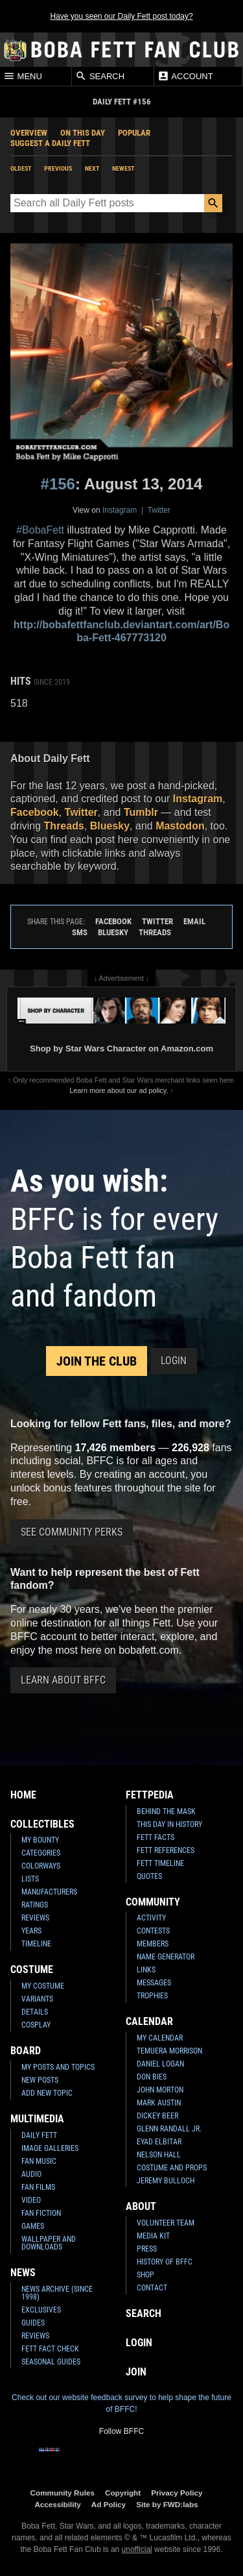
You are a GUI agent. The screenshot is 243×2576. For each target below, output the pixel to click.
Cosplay (36, 2025)
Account (185, 76)
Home (23, 1795)
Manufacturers (49, 1891)
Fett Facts (155, 1837)
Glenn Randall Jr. (169, 2128)
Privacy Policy (176, 2492)
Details (34, 2012)
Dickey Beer (157, 2115)
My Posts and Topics (58, 2067)
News (23, 2272)
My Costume (42, 1986)
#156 (58, 484)
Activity (151, 1917)
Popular (134, 133)
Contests (153, 1930)
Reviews (35, 1917)
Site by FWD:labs (167, 2504)
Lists (30, 1878)
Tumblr (141, 812)
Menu (22, 76)
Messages (154, 1982)
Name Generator (165, 1956)
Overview (28, 133)
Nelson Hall (159, 2154)
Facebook (34, 812)
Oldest (20, 168)
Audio (31, 2174)
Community (153, 1902)
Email (194, 921)
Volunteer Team (165, 2222)
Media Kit (153, 2235)
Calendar (149, 2021)
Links (146, 1969)
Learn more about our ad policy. (118, 1090)
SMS (79, 932)
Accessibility (57, 2504)
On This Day (82, 133)
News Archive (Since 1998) (57, 2293)
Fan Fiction (41, 2213)
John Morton (160, 2089)
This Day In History (169, 1824)
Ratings (34, 1904)
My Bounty (40, 1840)
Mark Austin (159, 2102)
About (141, 2206)
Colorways (40, 1866)
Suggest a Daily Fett (50, 143)
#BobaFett (40, 529)
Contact (152, 2287)
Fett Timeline (160, 1863)
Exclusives (41, 2309)
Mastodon (180, 825)
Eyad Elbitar (159, 2141)
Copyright (123, 2492)
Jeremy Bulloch (165, 2180)
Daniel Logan (160, 2063)
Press (147, 2248)
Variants (37, 1999)
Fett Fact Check (50, 2348)
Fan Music (38, 2161)
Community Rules (62, 2492)
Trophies (152, 1995)
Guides (33, 2322)
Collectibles (42, 1824)
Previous (58, 168)
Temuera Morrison (169, 2050)
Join (136, 2372)
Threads (64, 825)
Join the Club (96, 1361)
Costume (31, 1969)
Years (31, 1930)
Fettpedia (150, 1795)
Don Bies (152, 2076)
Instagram (119, 510)
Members (152, 1943)
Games (32, 2226)
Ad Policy (108, 2504)
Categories (40, 1853)
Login (174, 1361)
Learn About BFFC (63, 1680)
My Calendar (160, 2037)
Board (25, 2050)
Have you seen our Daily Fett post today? (121, 16)
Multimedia (37, 2119)
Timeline (36, 1943)
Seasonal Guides (50, 2361)
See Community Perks (71, 1532)
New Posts (39, 2080)
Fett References (165, 1850)
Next (92, 168)
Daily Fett (39, 2135)
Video (31, 2200)
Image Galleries (49, 2148)
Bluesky (110, 825)
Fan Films (38, 2187)
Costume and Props (172, 2167)
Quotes (149, 1876)
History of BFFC (164, 2261)
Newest (123, 168)
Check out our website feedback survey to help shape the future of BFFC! (121, 2403)
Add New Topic (47, 2093)
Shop (145, 2274)
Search (99, 76)
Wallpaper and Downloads (48, 2243)
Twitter (159, 510)
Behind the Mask (166, 1811)
